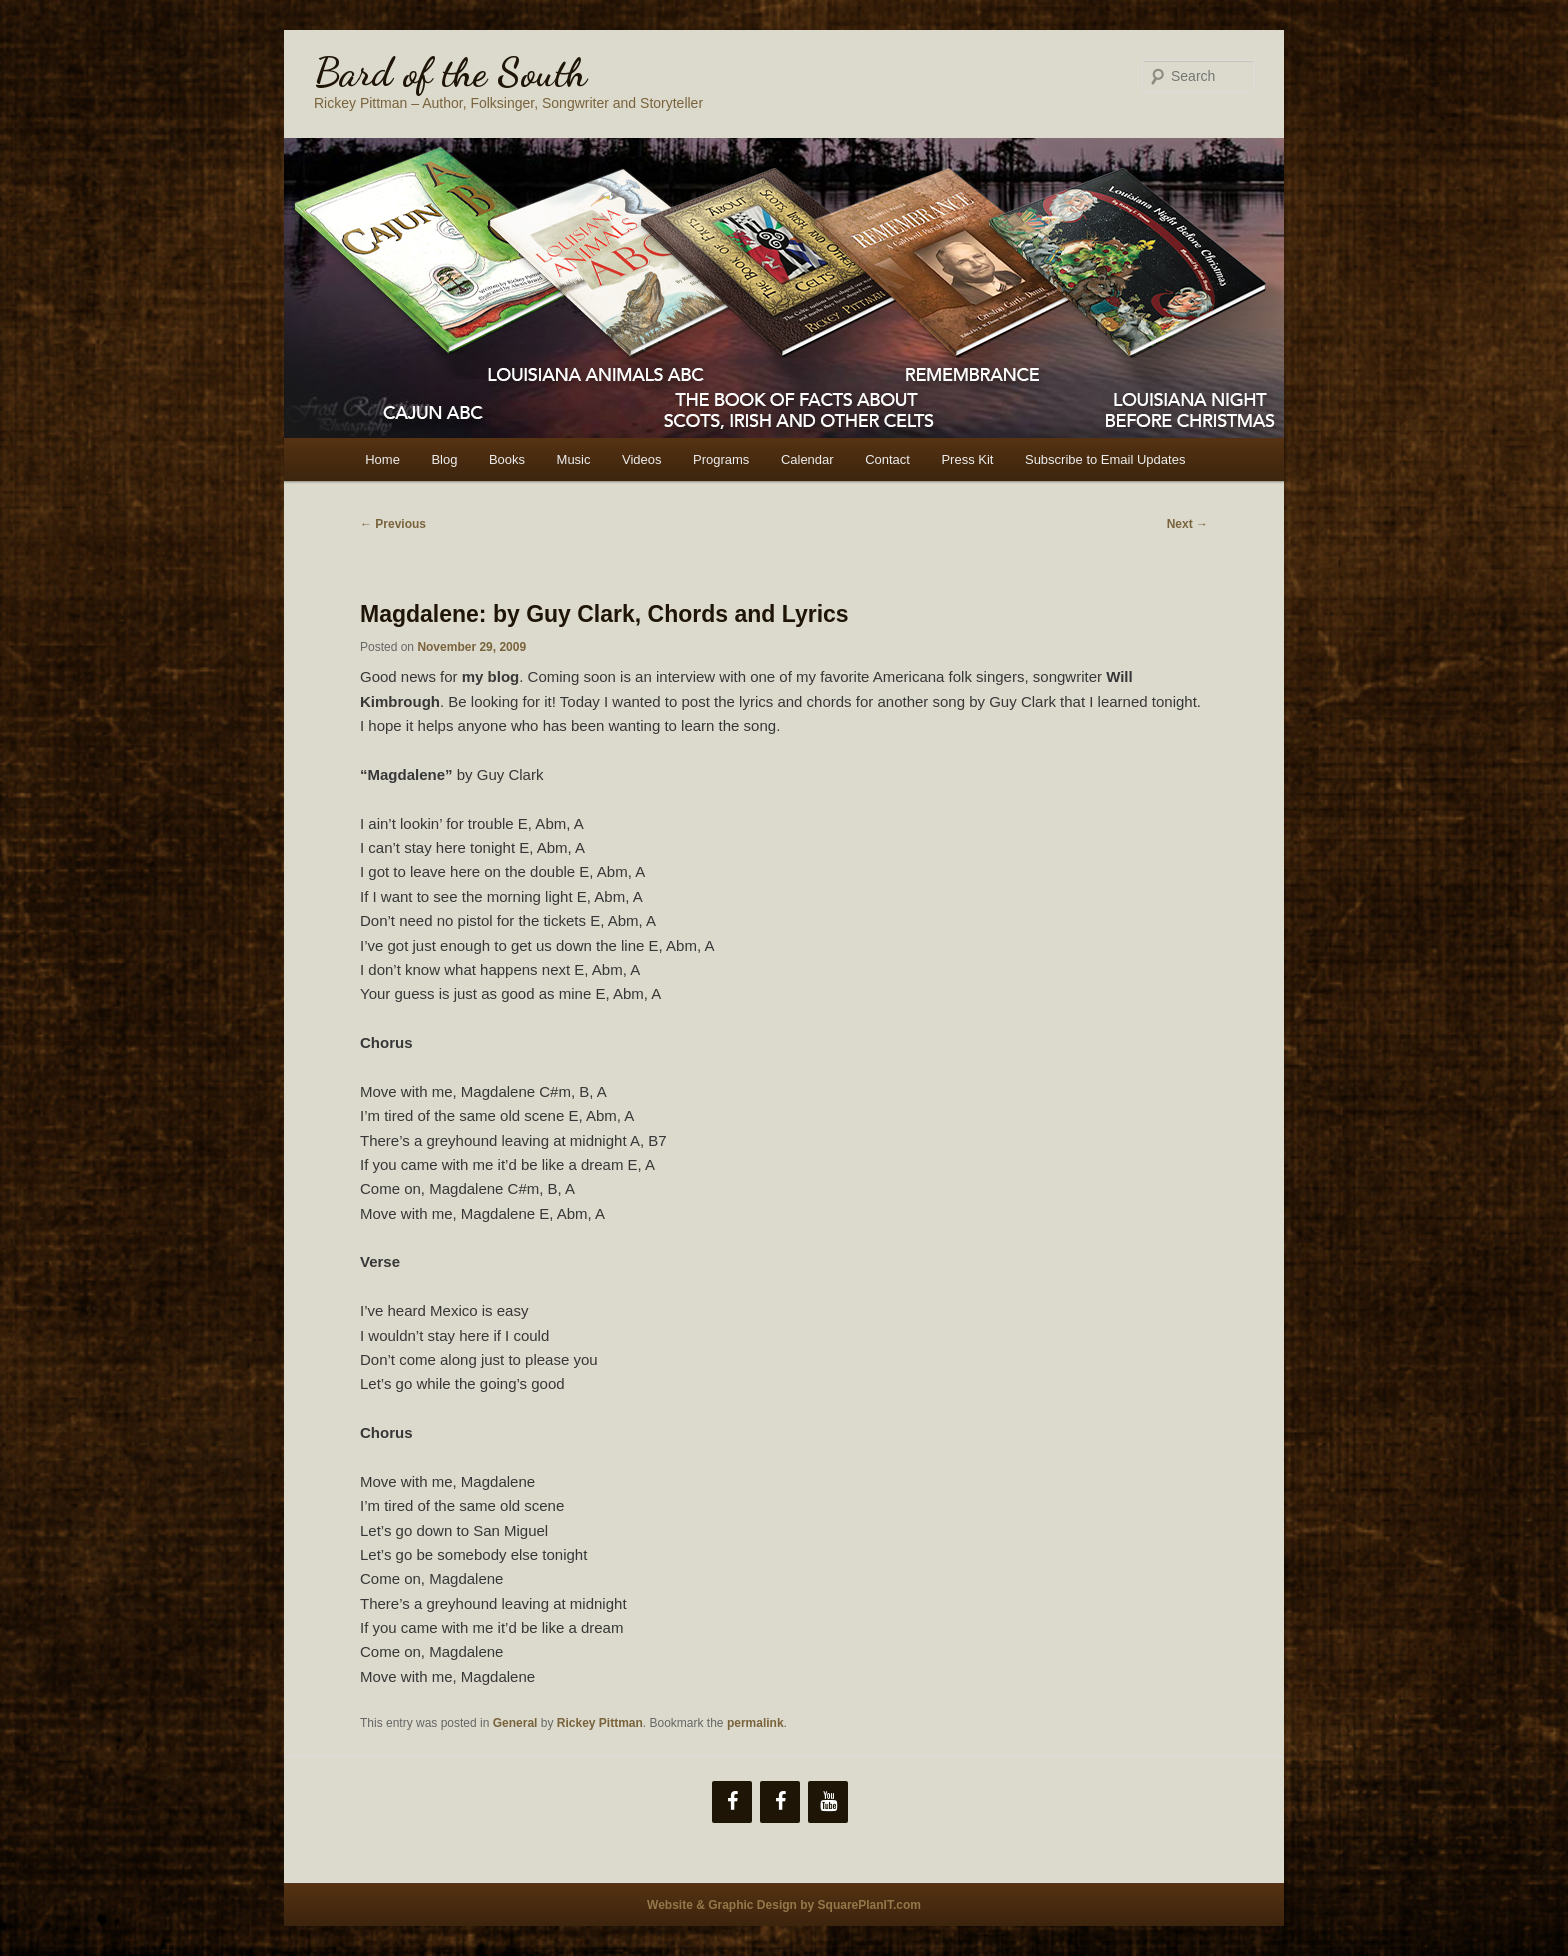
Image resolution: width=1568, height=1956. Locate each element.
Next (1187, 524)
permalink (755, 1723)
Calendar (807, 459)
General (515, 1723)
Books (507, 459)
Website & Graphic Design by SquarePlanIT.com (784, 1905)
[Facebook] (732, 1802)
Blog (444, 459)
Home (382, 459)
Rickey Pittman (600, 1723)
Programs (721, 459)
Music (574, 459)
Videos (642, 459)
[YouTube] (828, 1802)
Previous (393, 524)
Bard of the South (450, 72)
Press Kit (967, 459)
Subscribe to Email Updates (1105, 459)
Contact (887, 459)
